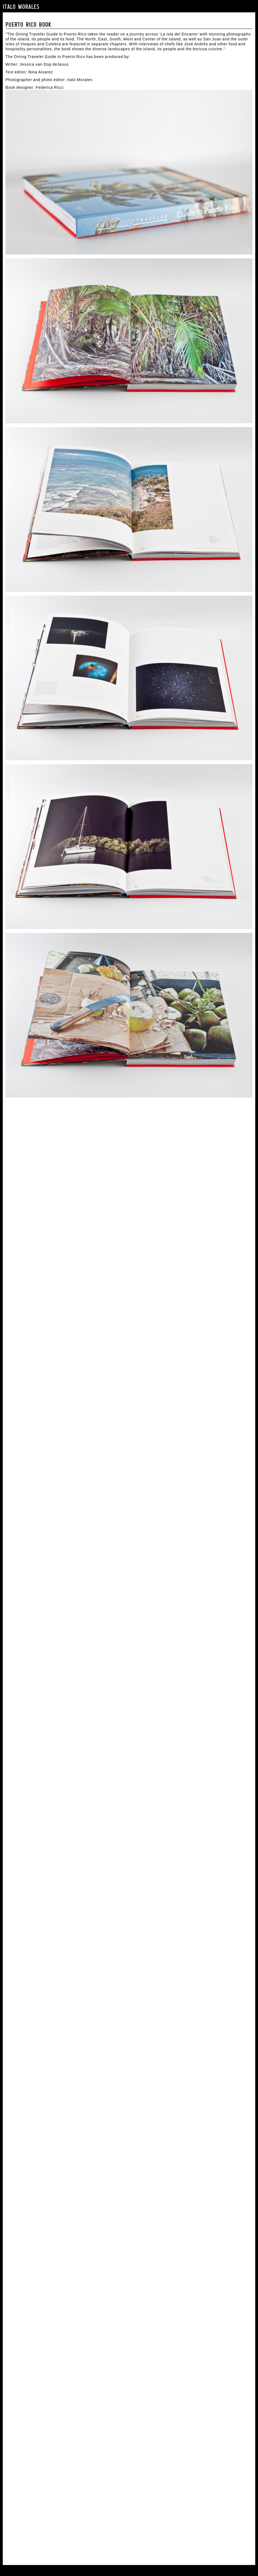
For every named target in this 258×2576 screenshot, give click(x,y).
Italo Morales (21, 7)
